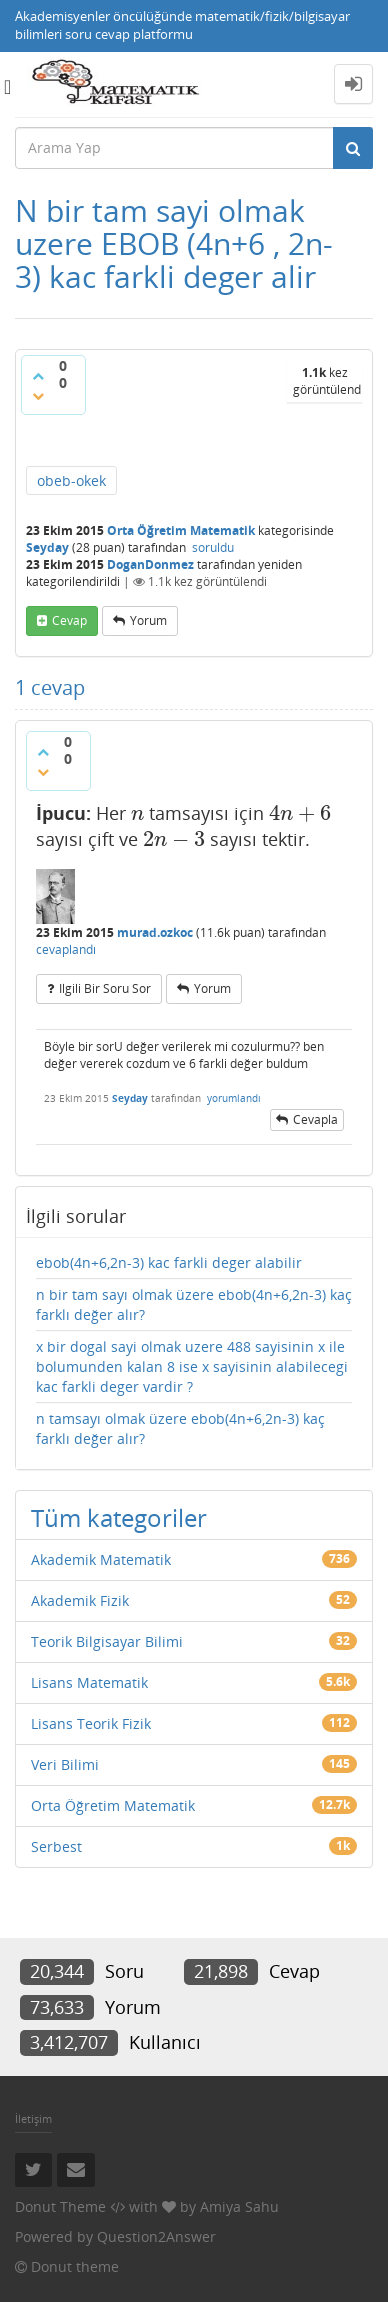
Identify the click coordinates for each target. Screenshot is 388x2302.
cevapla (315, 1119)
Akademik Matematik (101, 1559)
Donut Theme (60, 2206)
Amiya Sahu (239, 2206)
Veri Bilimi (65, 1764)
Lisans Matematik (89, 1682)
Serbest (56, 1846)
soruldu (213, 547)
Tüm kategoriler (119, 1517)
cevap (69, 620)
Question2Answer (156, 2236)
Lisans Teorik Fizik (91, 1723)
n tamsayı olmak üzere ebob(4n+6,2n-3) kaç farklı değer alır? (180, 1428)
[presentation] (137, 813)
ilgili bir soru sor (105, 988)
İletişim (33, 2118)
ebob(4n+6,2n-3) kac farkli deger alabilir (169, 1262)
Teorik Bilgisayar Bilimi (107, 1641)
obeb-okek (71, 480)
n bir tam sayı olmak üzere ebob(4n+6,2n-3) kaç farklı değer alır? (194, 1304)
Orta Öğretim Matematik (181, 530)
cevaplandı (66, 949)
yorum (148, 620)
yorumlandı (234, 1098)
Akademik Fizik (80, 1600)
